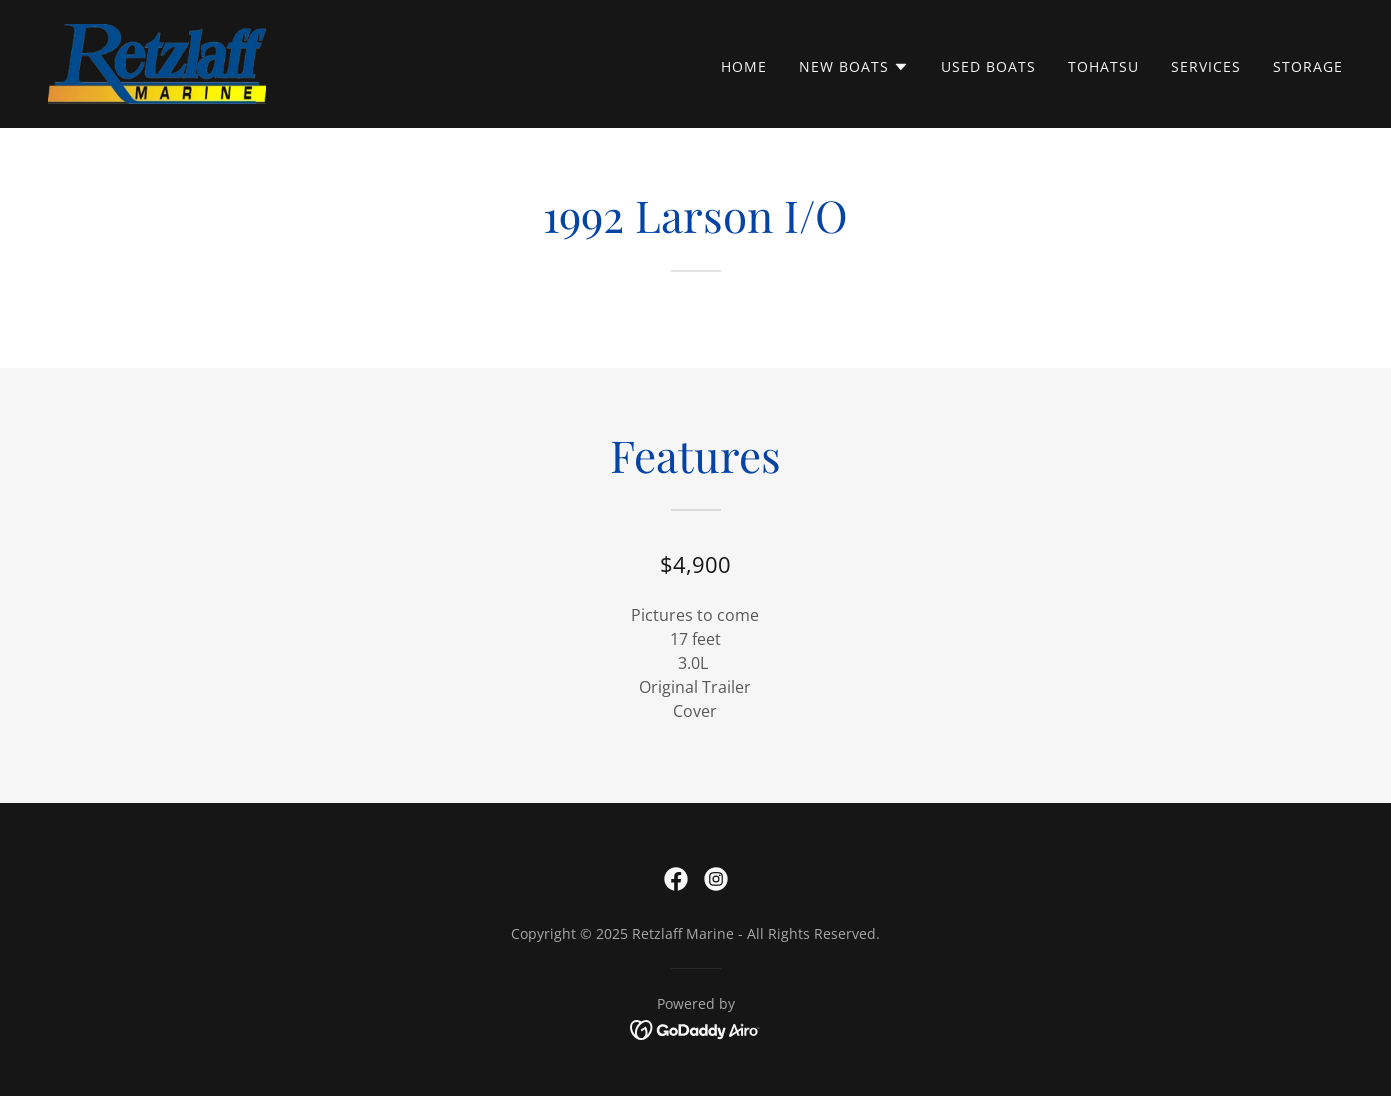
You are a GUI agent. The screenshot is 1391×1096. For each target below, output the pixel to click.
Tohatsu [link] (1103, 66)
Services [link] (1206, 66)
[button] (854, 67)
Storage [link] (1308, 66)
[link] (157, 62)
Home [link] (744, 66)
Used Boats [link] (988, 66)
